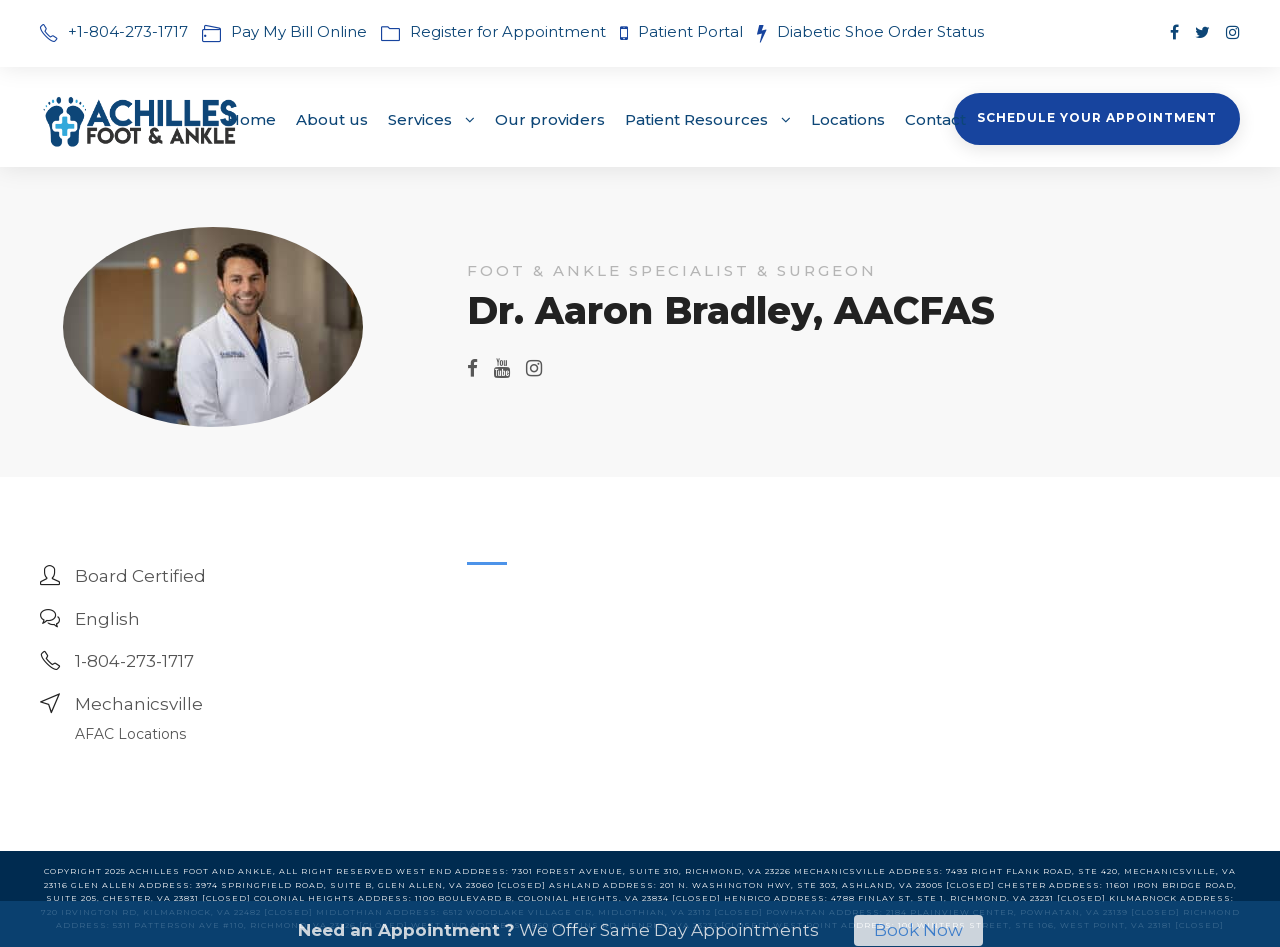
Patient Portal (692, 31)
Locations (848, 119)
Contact (935, 119)
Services (420, 119)
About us (332, 119)
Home (251, 119)
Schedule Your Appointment (1097, 117)
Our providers (550, 119)
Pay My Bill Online (299, 31)
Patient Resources (696, 119)
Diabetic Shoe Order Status (880, 31)
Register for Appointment (508, 31)
